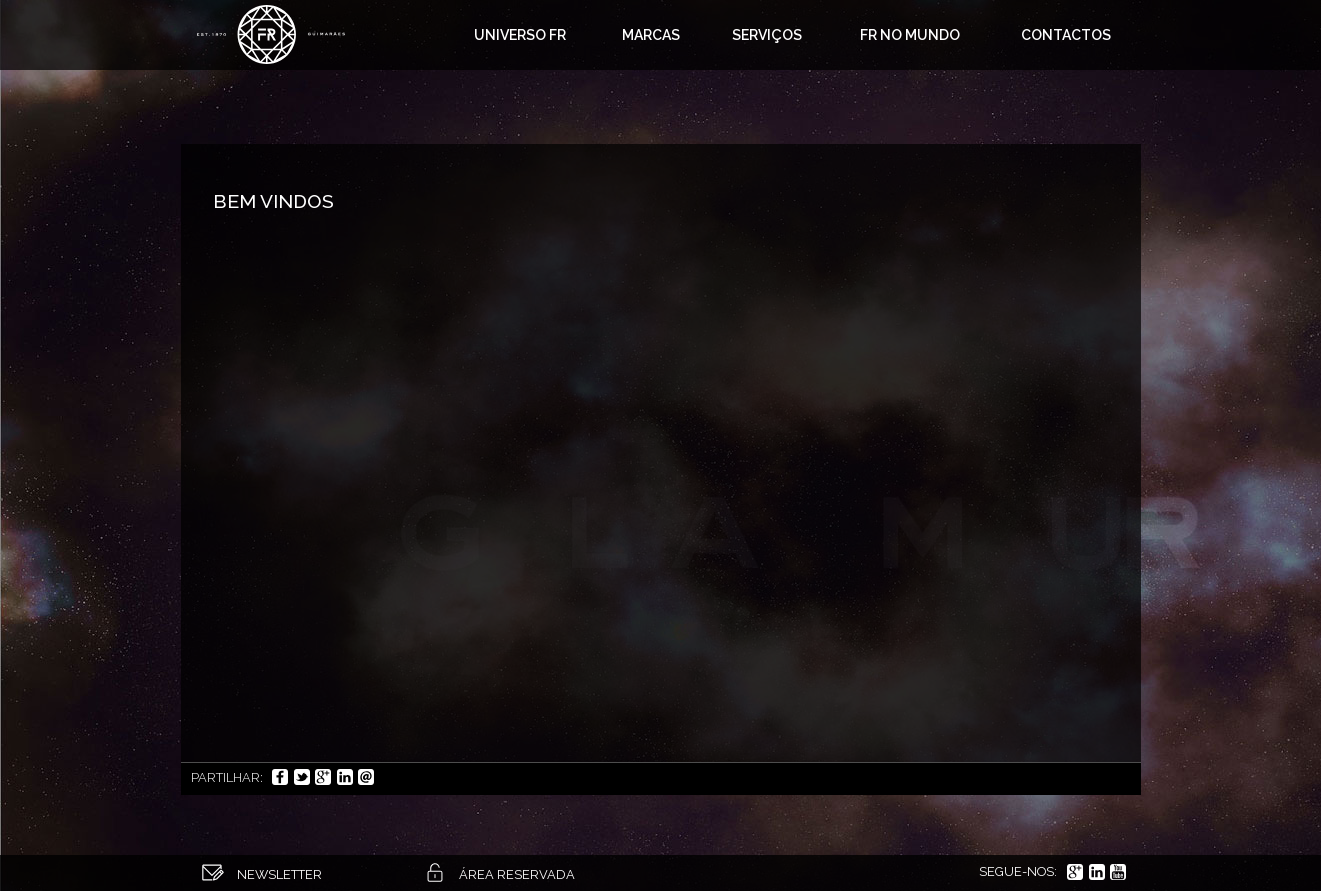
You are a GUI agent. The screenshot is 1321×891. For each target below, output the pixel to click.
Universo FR (520, 35)
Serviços (767, 35)
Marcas (651, 35)
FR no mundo (910, 35)
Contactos (1066, 35)
